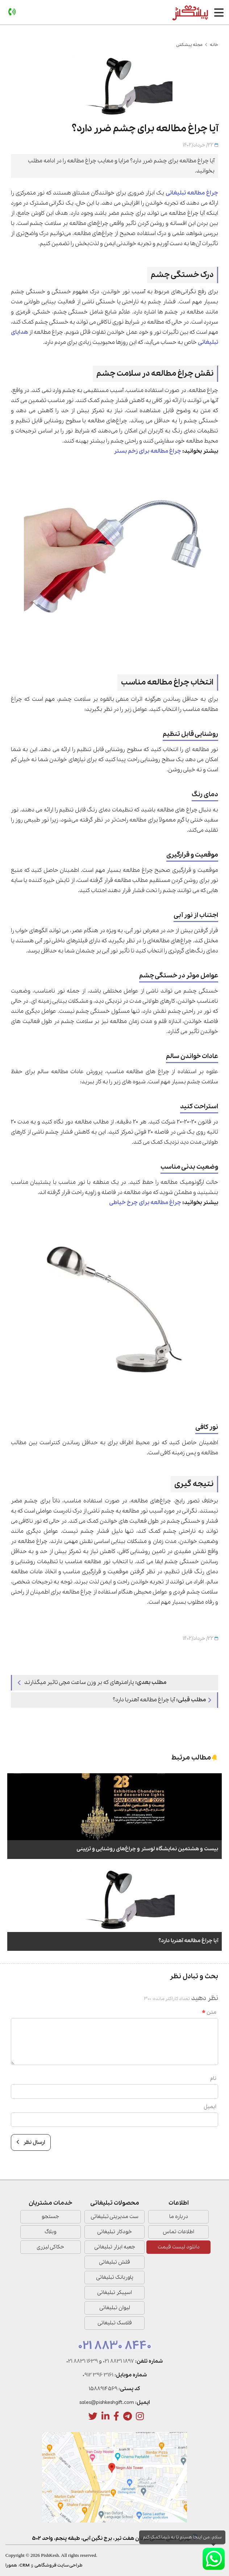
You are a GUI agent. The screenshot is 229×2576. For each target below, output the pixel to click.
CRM (24, 2565)
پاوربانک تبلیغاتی (114, 2277)
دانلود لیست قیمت (179, 2247)
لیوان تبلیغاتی (114, 2307)
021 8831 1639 (82, 2361)
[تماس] (12, 12)
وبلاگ (51, 2231)
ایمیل (210, 2106)
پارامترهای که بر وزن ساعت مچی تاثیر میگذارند (92, 1682)
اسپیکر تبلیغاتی (114, 2292)
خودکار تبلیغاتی (114, 2231)
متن (209, 2012)
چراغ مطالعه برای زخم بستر (147, 451)
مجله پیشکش (189, 45)
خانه (214, 45)
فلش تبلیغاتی (114, 2262)
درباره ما (178, 2216)
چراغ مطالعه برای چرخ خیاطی (145, 1203)
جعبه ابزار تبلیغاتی (114, 2247)
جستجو (50, 2216)
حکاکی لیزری (50, 2247)
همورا (11, 2565)
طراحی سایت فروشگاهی (58, 2565)
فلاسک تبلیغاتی (114, 2322)
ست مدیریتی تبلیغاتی (114, 2216)
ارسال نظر (31, 2142)
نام (213, 2078)
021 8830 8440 (114, 2346)
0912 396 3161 (98, 2375)
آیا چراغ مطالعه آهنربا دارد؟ (162, 1700)
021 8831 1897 (118, 2361)
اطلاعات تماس (178, 2231)
